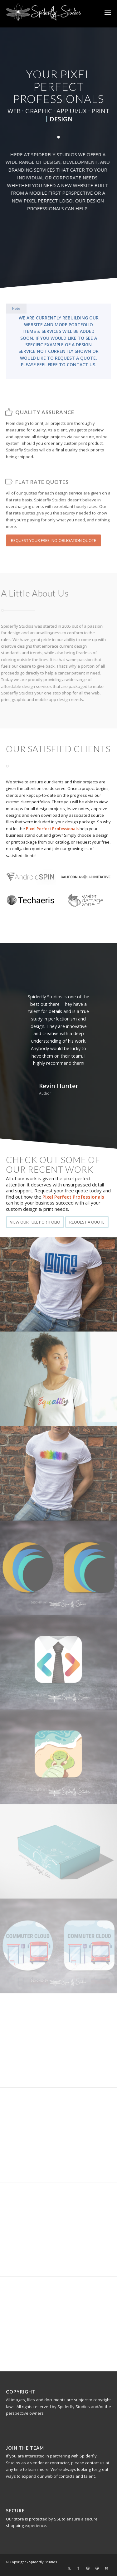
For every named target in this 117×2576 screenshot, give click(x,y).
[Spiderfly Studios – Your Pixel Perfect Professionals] (48, 12)
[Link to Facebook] (78, 2568)
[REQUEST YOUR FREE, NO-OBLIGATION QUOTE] (53, 559)
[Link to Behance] (106, 2568)
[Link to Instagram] (87, 2568)
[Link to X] (69, 2568)
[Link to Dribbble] (97, 2568)
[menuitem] (108, 12)
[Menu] (108, 12)
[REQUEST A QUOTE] (87, 1222)
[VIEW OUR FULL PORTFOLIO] (35, 1222)
